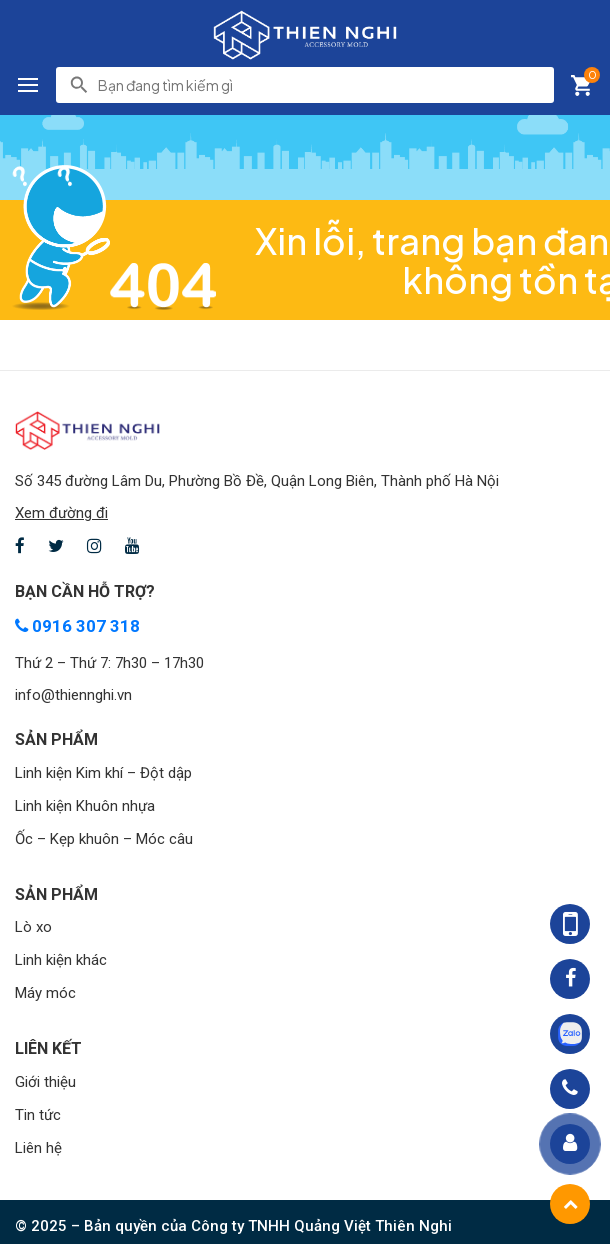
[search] (320, 85)
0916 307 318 (77, 626)
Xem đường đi (61, 513)
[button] (28, 85)
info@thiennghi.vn (73, 695)
